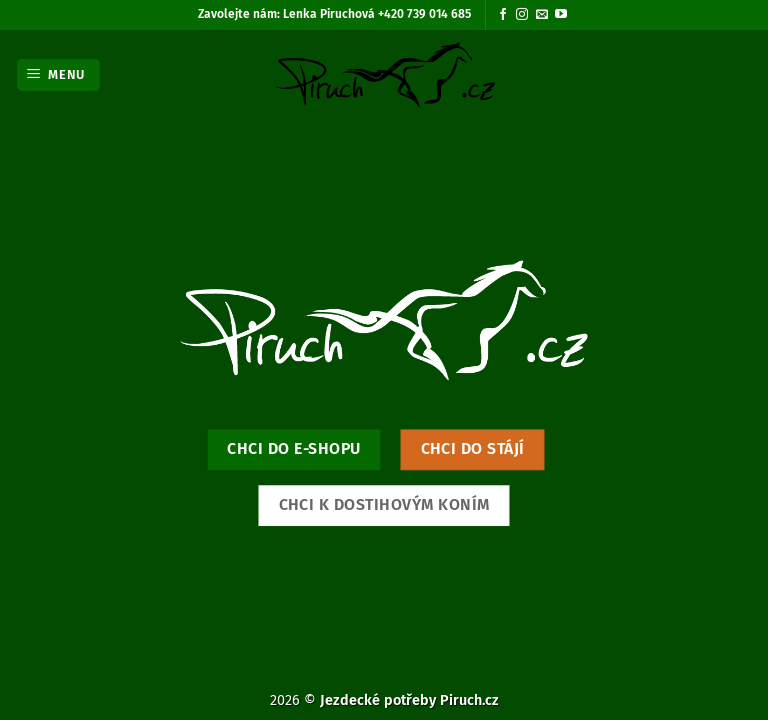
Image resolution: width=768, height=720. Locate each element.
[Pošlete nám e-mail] (542, 15)
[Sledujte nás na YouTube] (561, 15)
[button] (59, 75)
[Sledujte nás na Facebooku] (503, 15)
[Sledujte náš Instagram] (522, 15)
